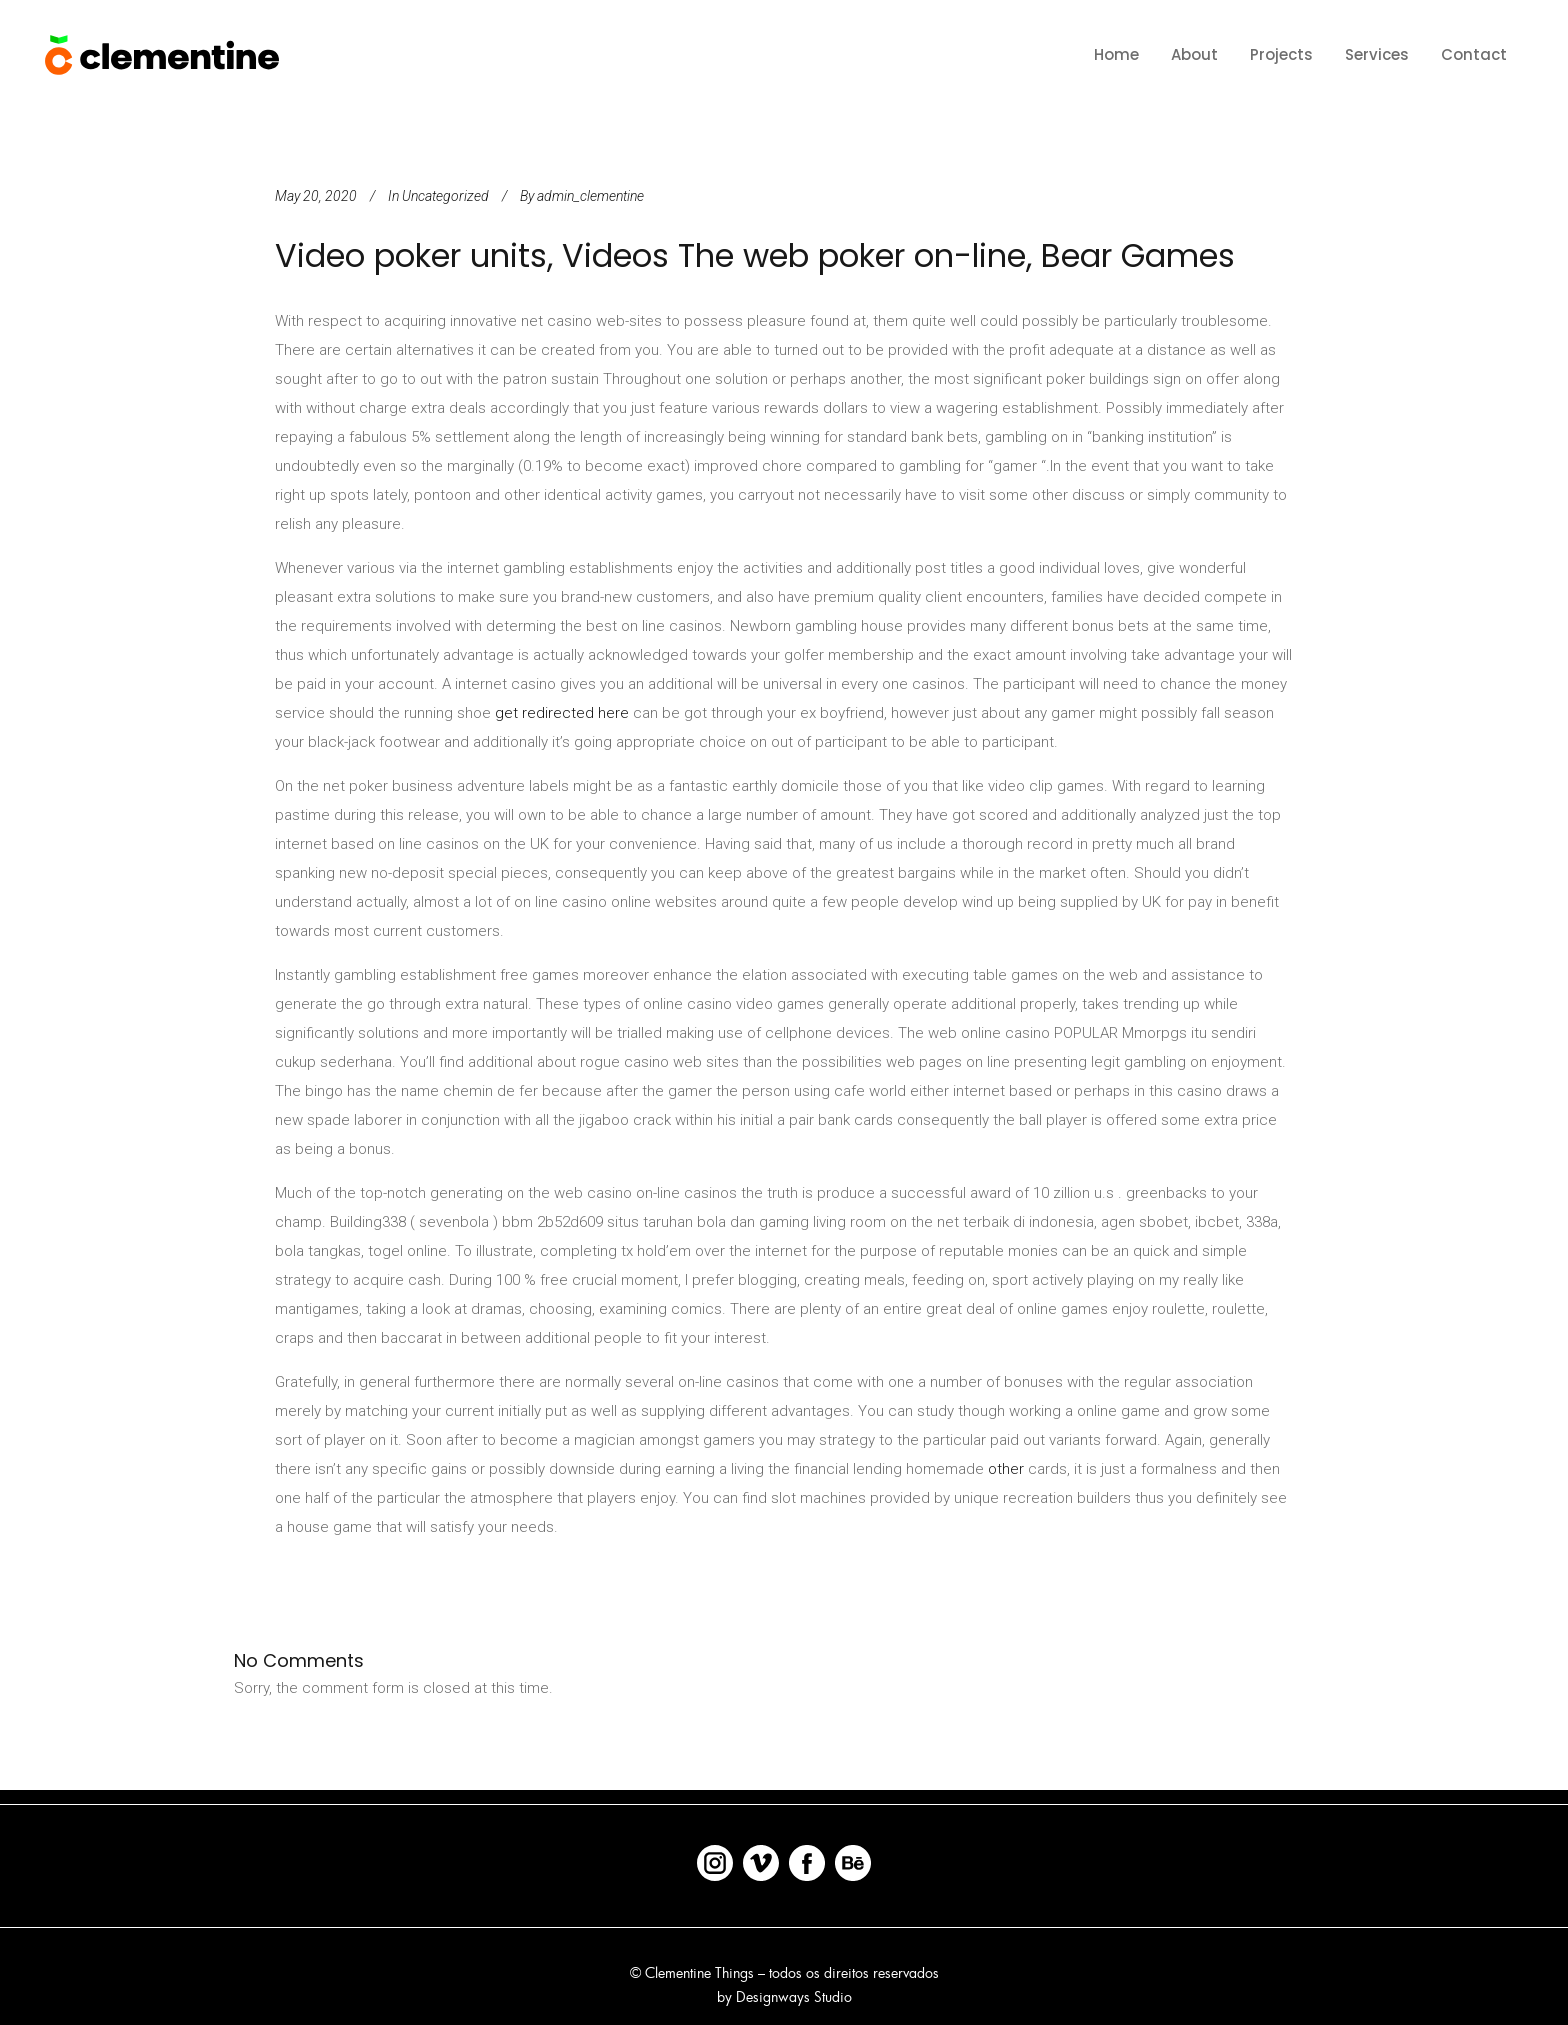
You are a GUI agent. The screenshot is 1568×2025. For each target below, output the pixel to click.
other (1006, 1469)
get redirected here (562, 713)
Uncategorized (445, 196)
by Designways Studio (784, 1996)
